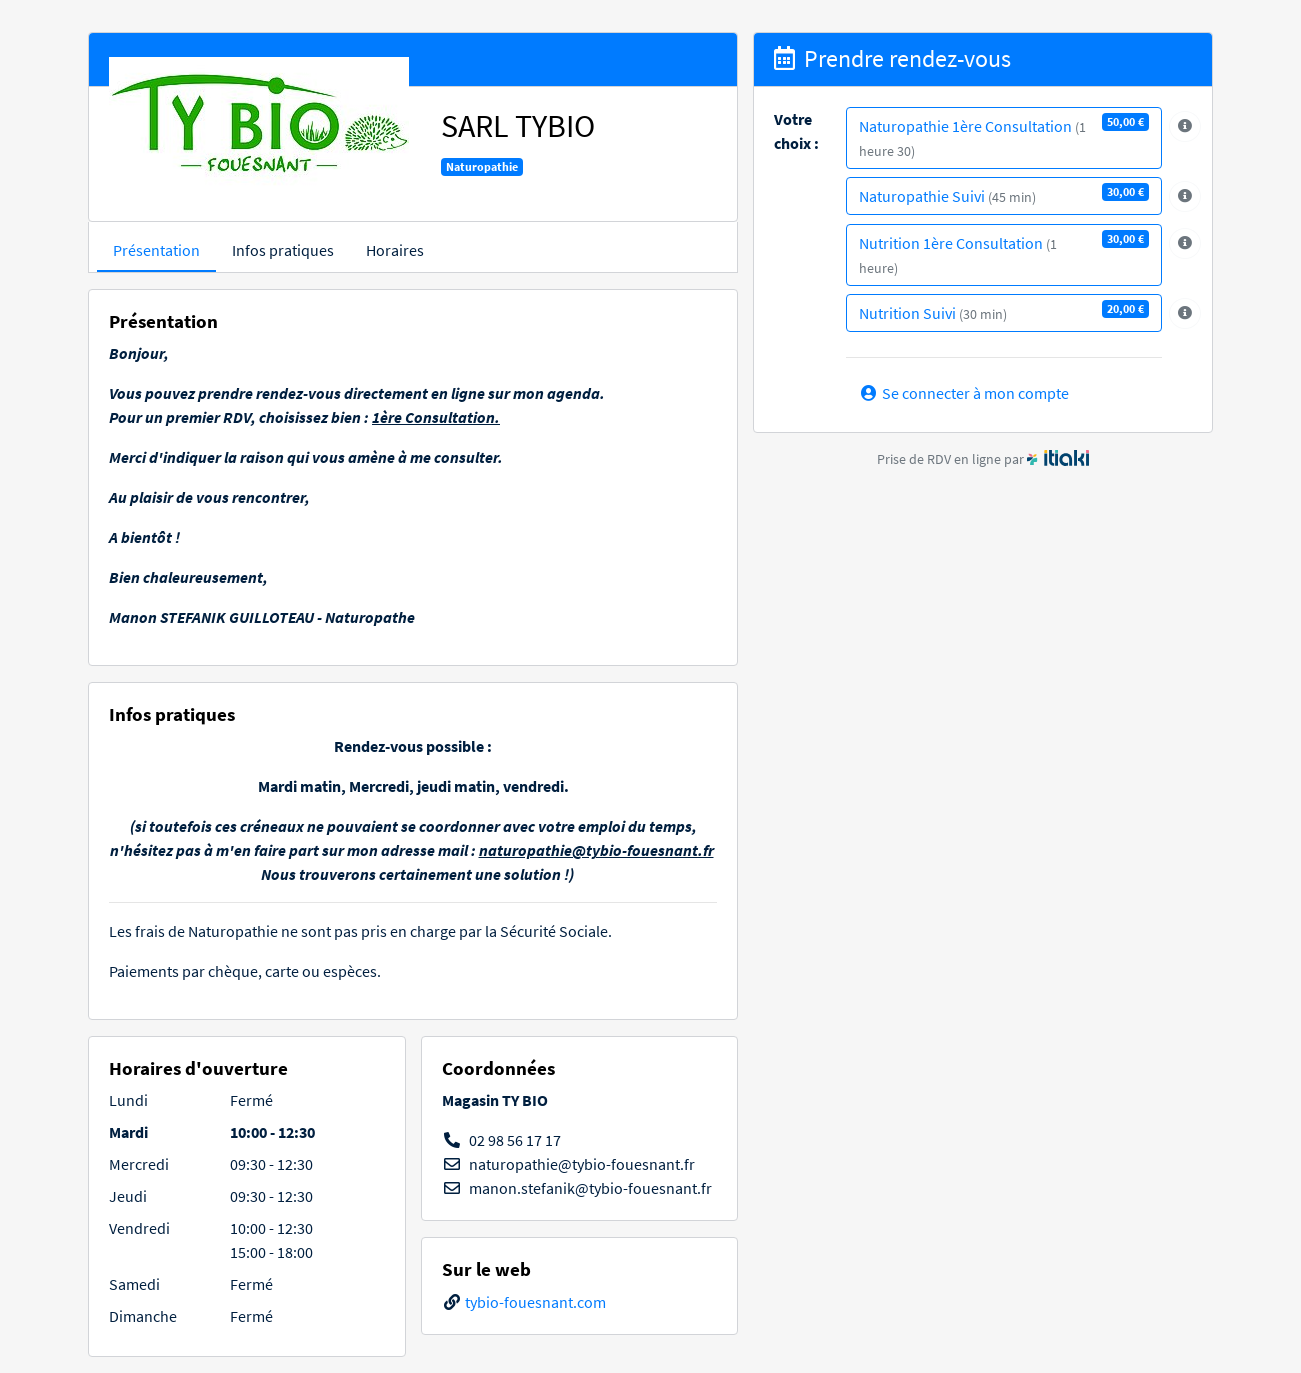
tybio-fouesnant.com (535, 1302)
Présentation (156, 250)
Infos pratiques (283, 250)
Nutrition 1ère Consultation (1004, 253)
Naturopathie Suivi (1004, 194)
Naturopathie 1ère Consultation (1004, 136)
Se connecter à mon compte (964, 393)
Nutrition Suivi (1004, 311)
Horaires (395, 250)
